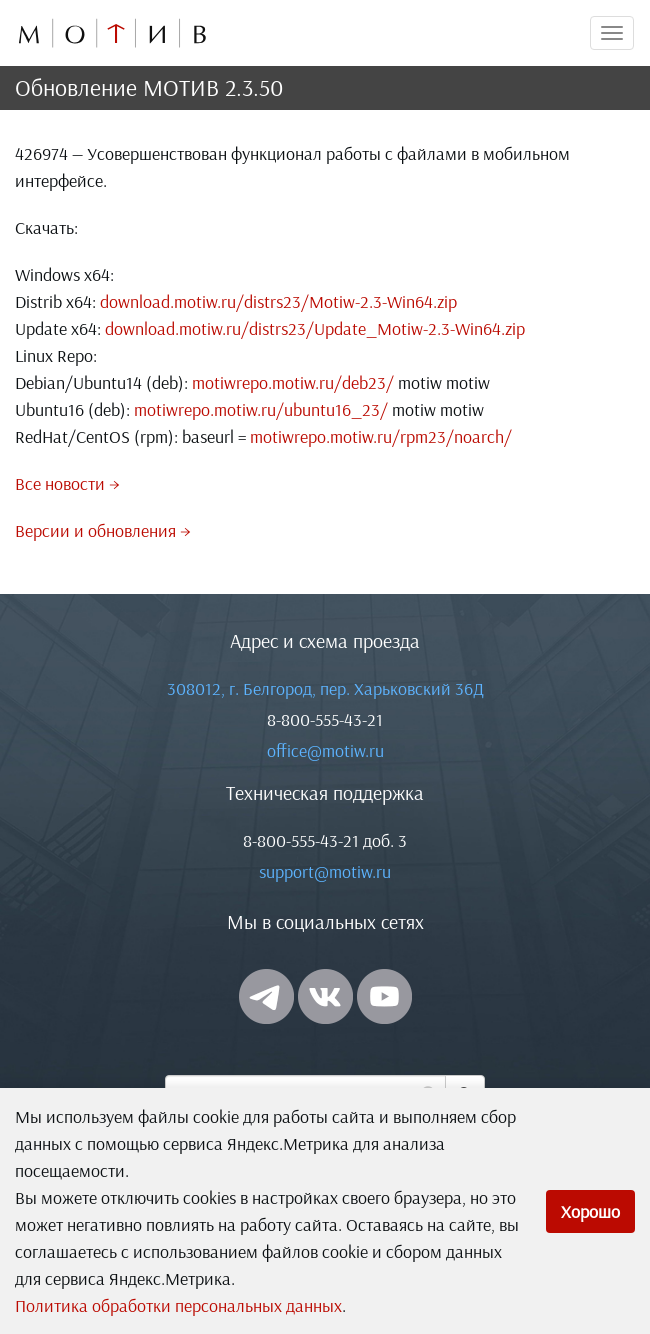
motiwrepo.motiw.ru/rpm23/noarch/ (381, 436)
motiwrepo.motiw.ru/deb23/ (293, 382)
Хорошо (590, 1211)
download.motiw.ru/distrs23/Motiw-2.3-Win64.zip (278, 301)
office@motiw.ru (325, 750)
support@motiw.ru (325, 871)
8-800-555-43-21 (325, 719)
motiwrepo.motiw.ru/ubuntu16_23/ (261, 409)
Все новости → (67, 483)
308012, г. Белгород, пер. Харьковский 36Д (325, 688)
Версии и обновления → (103, 530)
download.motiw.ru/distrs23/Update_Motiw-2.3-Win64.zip (315, 328)
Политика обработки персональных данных (178, 1305)
